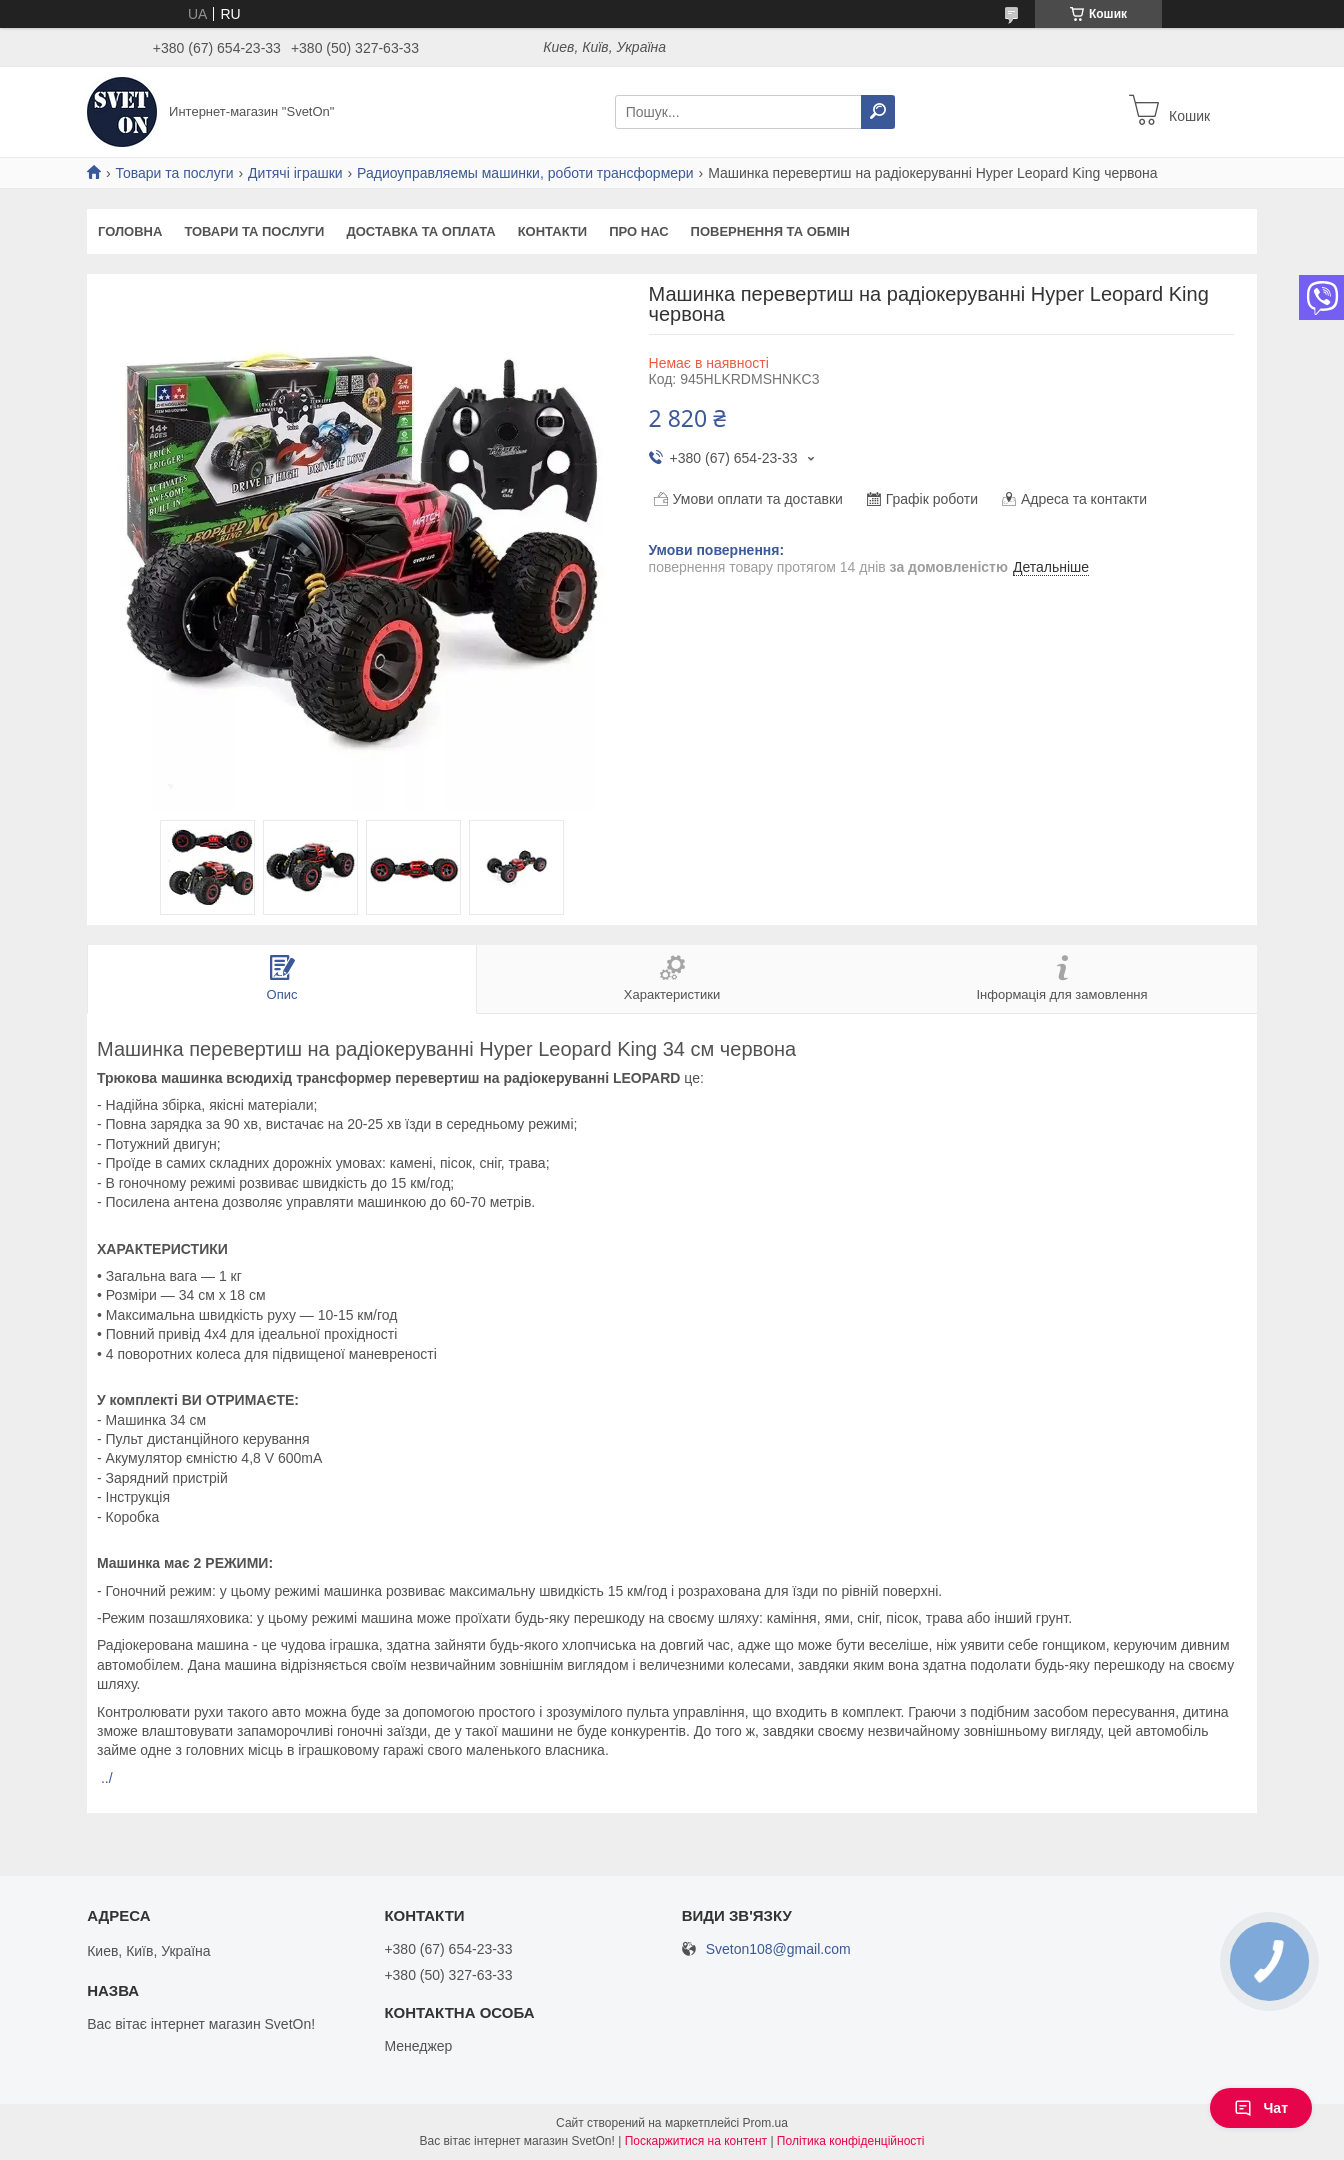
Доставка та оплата (420, 231)
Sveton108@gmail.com (778, 1949)
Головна (130, 231)
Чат (1261, 2108)
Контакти (553, 231)
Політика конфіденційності (851, 2141)
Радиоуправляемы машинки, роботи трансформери (525, 173)
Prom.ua (765, 2123)
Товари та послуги (174, 173)
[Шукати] (878, 112)
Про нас (638, 231)
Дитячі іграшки (295, 173)
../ (107, 1778)
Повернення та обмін (770, 231)
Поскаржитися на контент (696, 2141)
